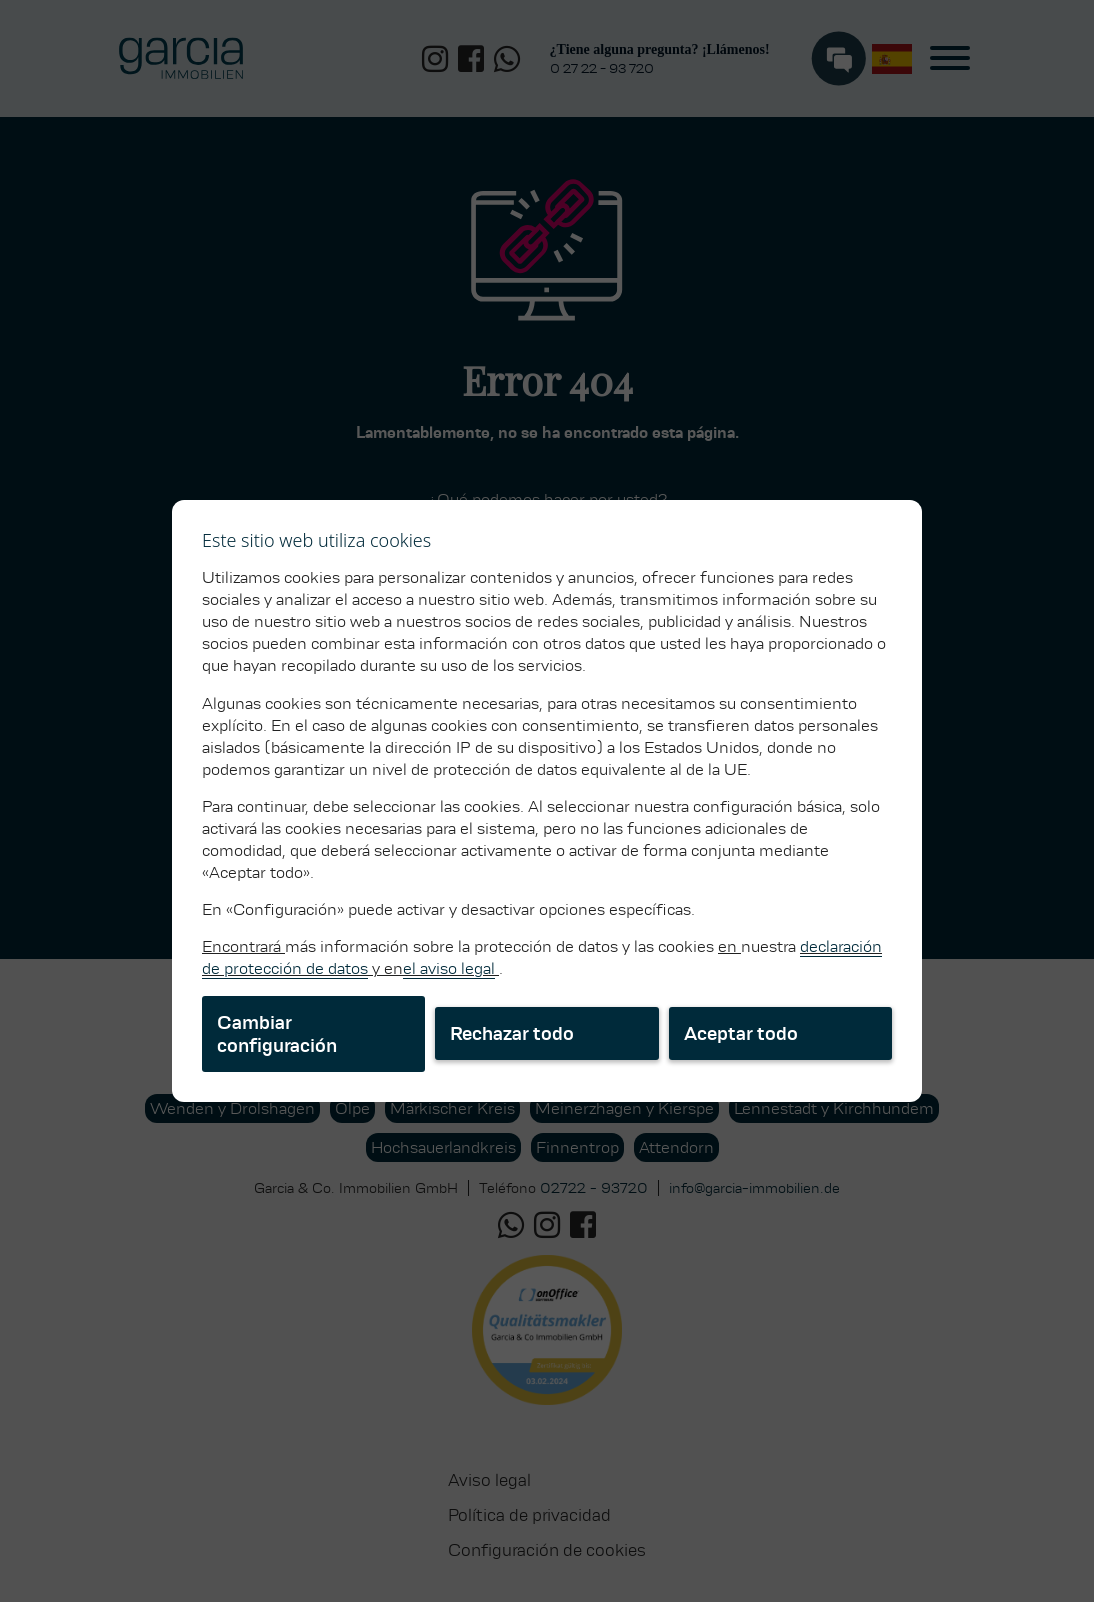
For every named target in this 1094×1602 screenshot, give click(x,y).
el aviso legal (449, 968)
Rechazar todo (512, 1033)
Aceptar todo (741, 1033)
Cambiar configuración (277, 1034)
